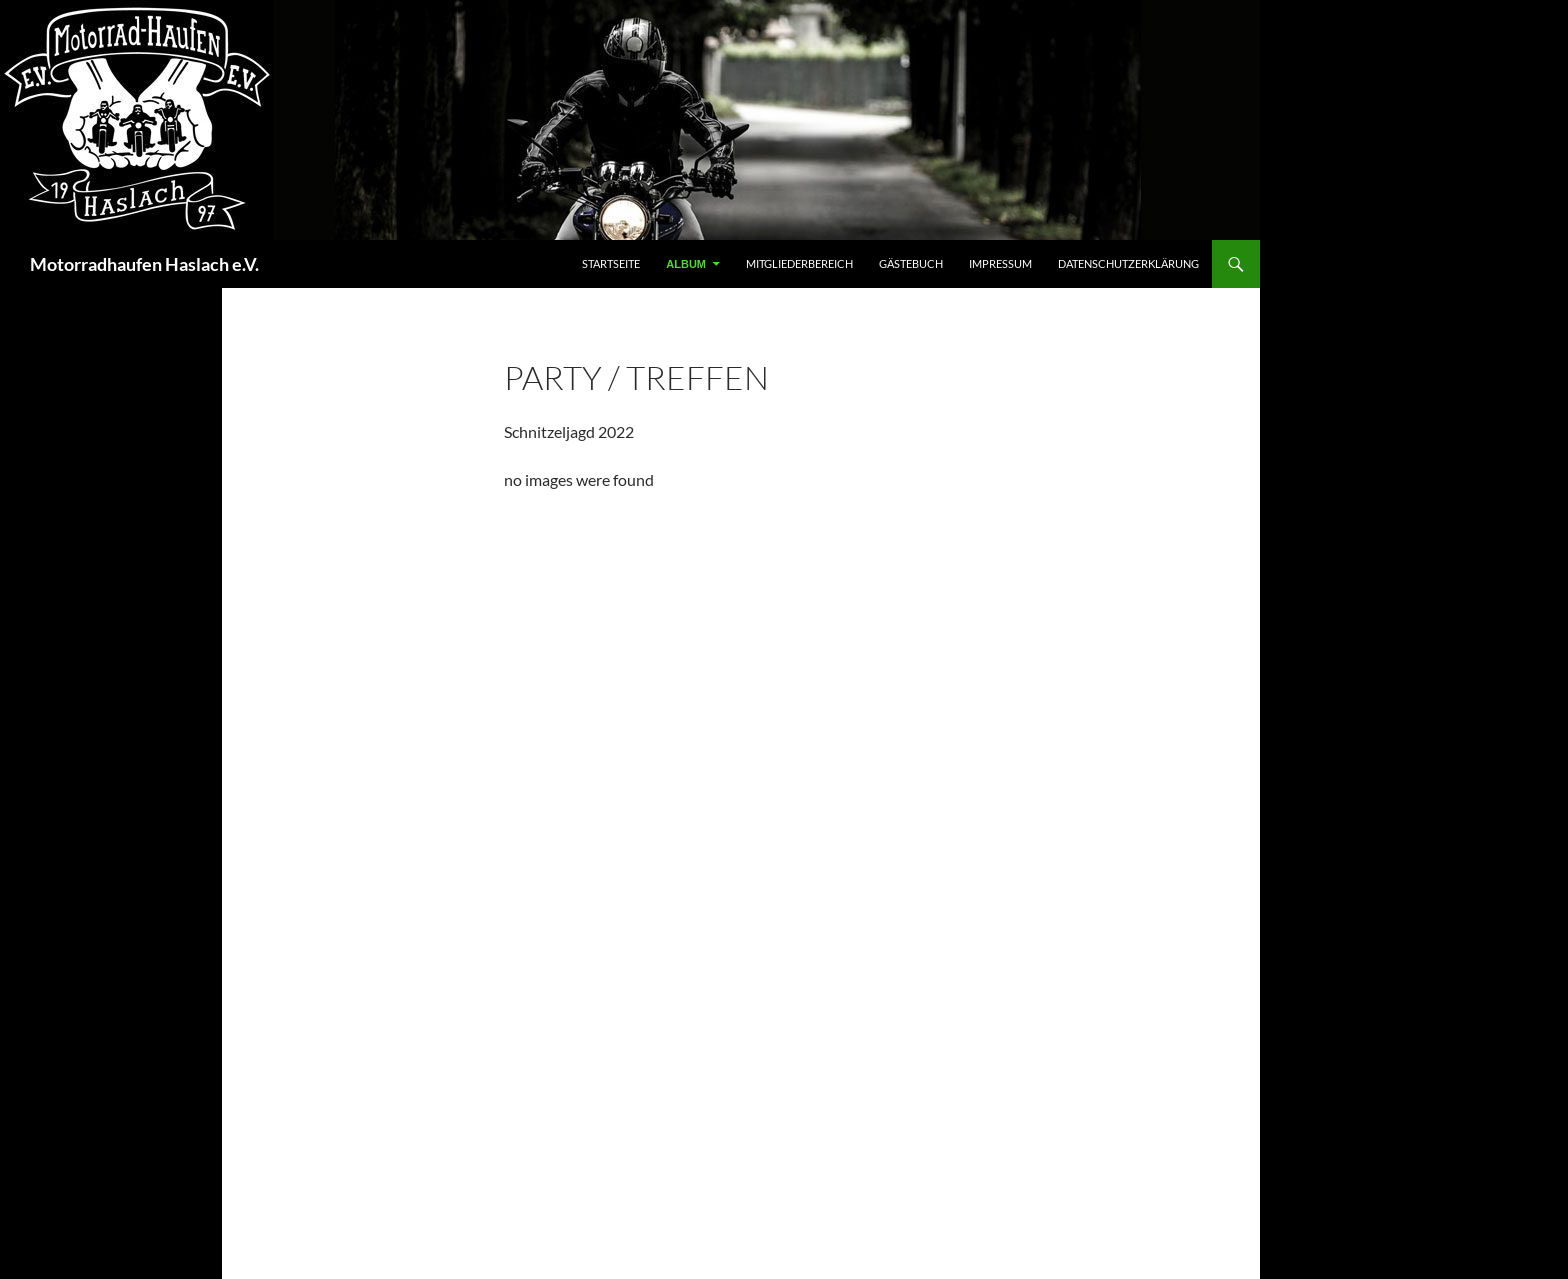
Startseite (611, 263)
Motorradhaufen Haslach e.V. (144, 264)
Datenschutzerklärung (1128, 263)
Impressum (1000, 263)
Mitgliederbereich (799, 263)
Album (686, 264)
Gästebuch (911, 263)
